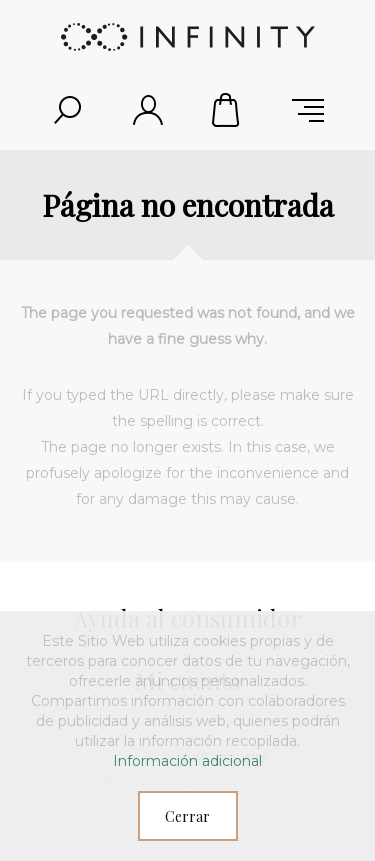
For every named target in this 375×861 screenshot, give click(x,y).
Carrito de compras (228, 110)
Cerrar (187, 816)
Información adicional (187, 761)
